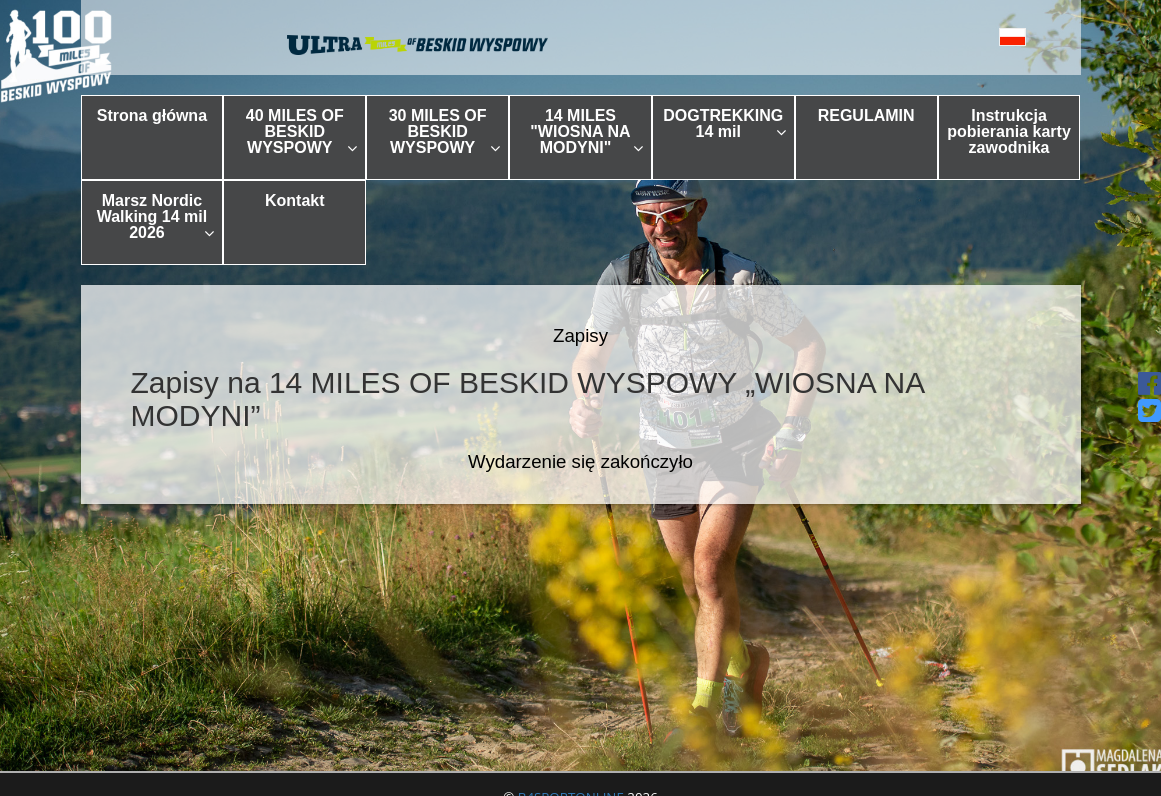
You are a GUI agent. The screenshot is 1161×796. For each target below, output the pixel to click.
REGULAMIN (866, 115)
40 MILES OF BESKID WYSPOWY (301, 131)
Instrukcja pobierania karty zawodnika (1009, 131)
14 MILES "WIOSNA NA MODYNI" (586, 131)
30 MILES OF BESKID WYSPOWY (444, 131)
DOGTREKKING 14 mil (724, 123)
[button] (985, 36)
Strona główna (152, 115)
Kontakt (295, 200)
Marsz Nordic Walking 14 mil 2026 (156, 216)
